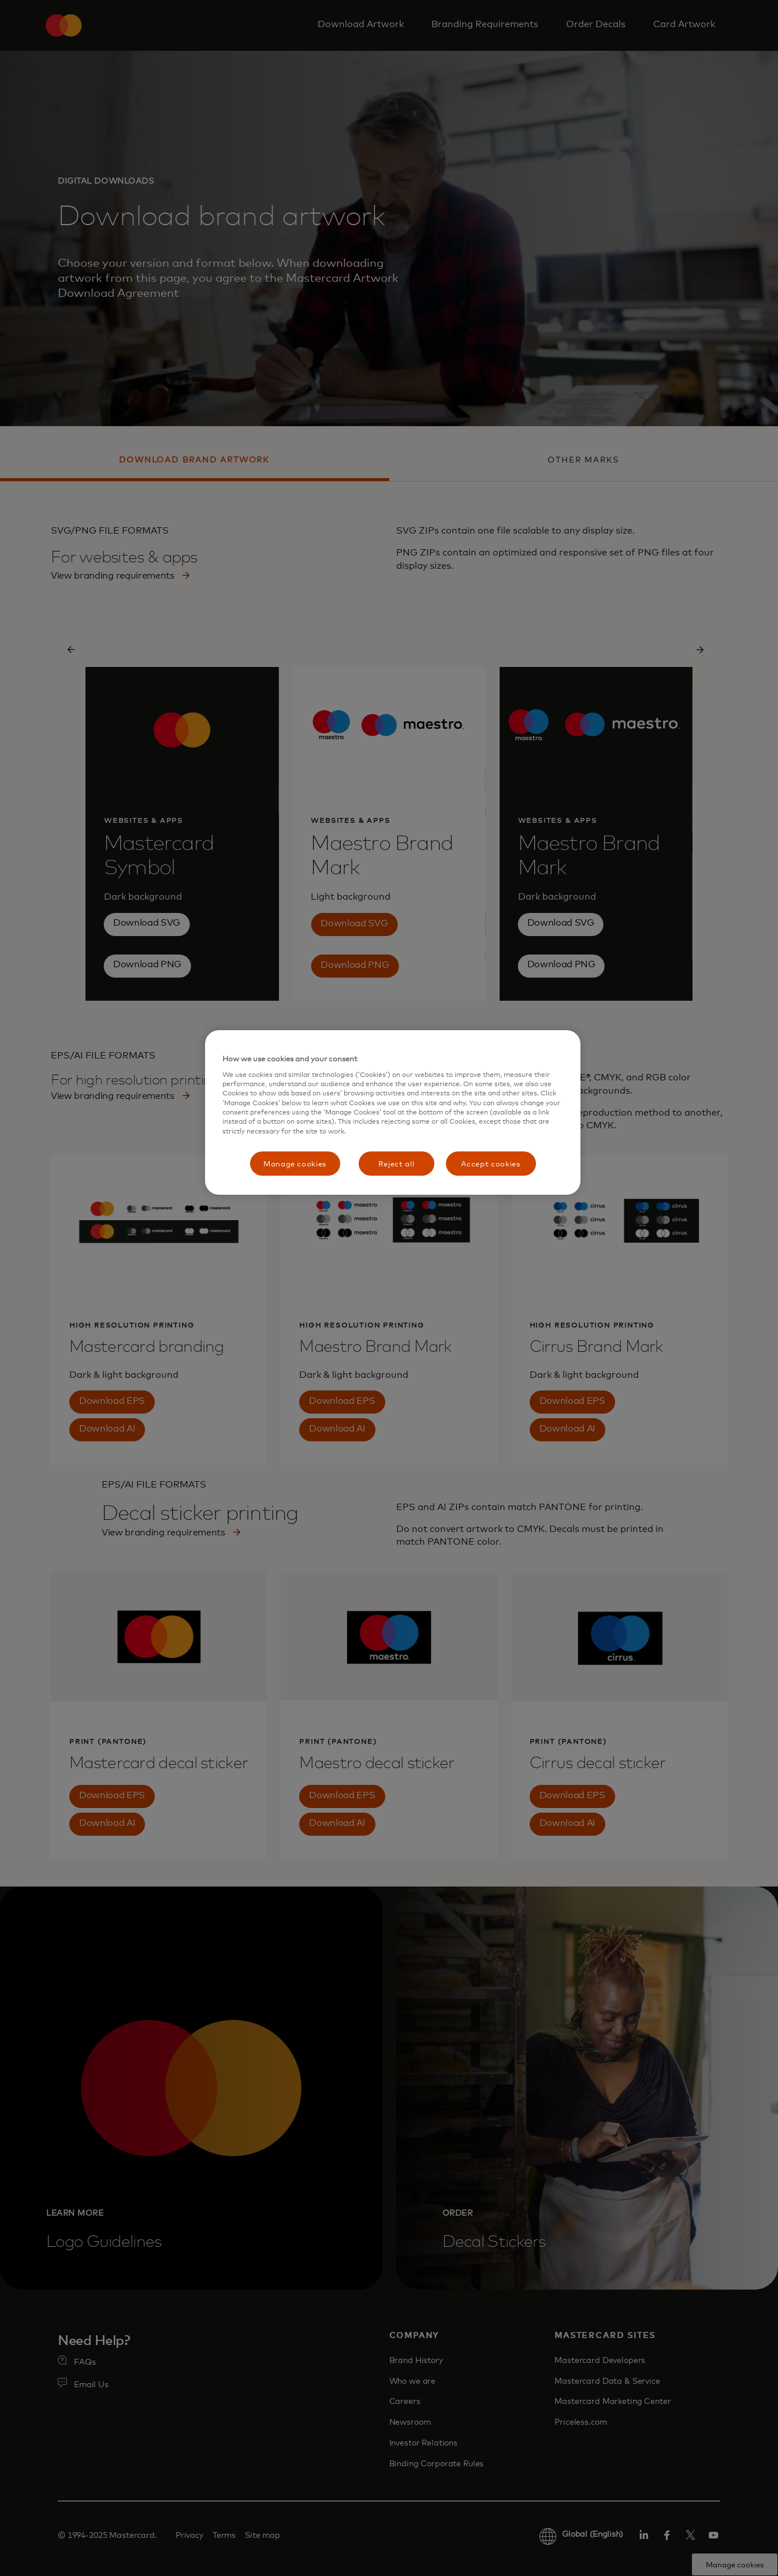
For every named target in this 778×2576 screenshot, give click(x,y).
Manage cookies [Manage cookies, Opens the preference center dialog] (294, 1163)
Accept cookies (490, 1163)
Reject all (396, 1163)
